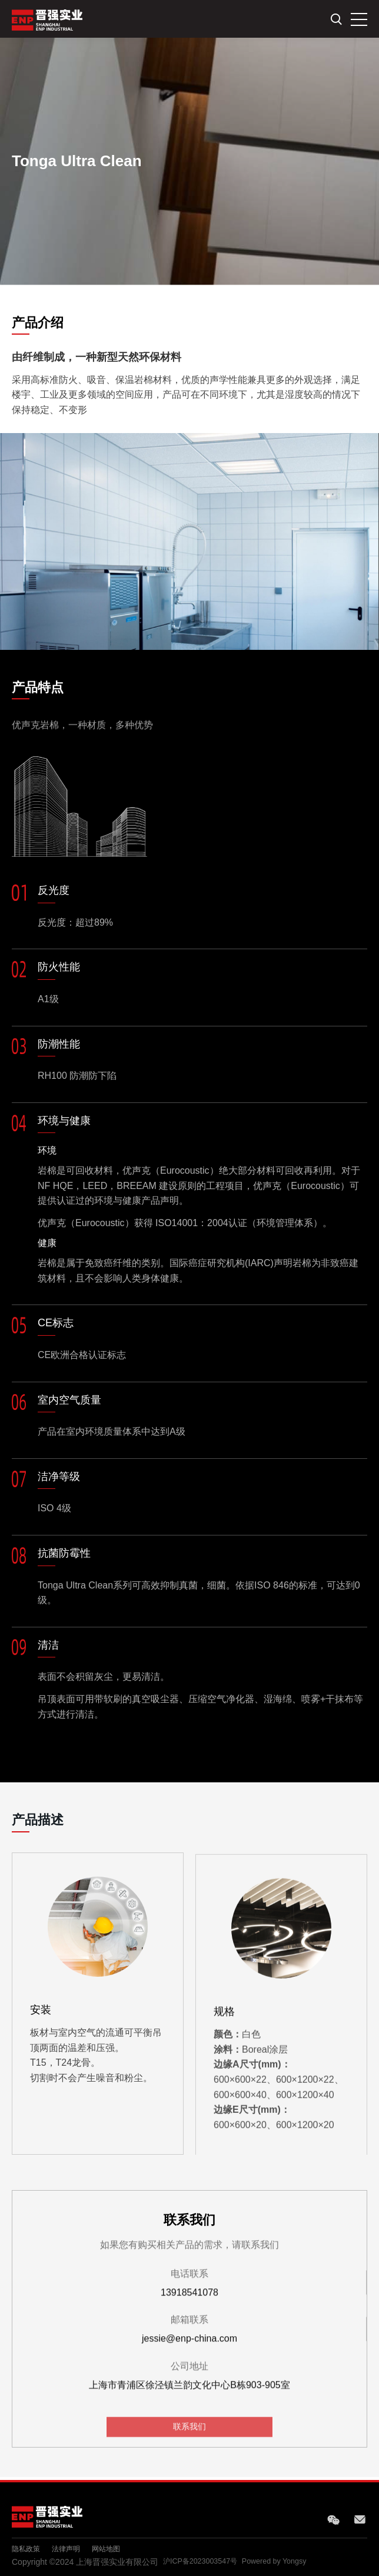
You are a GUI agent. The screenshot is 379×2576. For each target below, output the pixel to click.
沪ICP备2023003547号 (205, 2562)
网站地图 (117, 2548)
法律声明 (72, 2548)
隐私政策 (28, 2548)
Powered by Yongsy (288, 2562)
